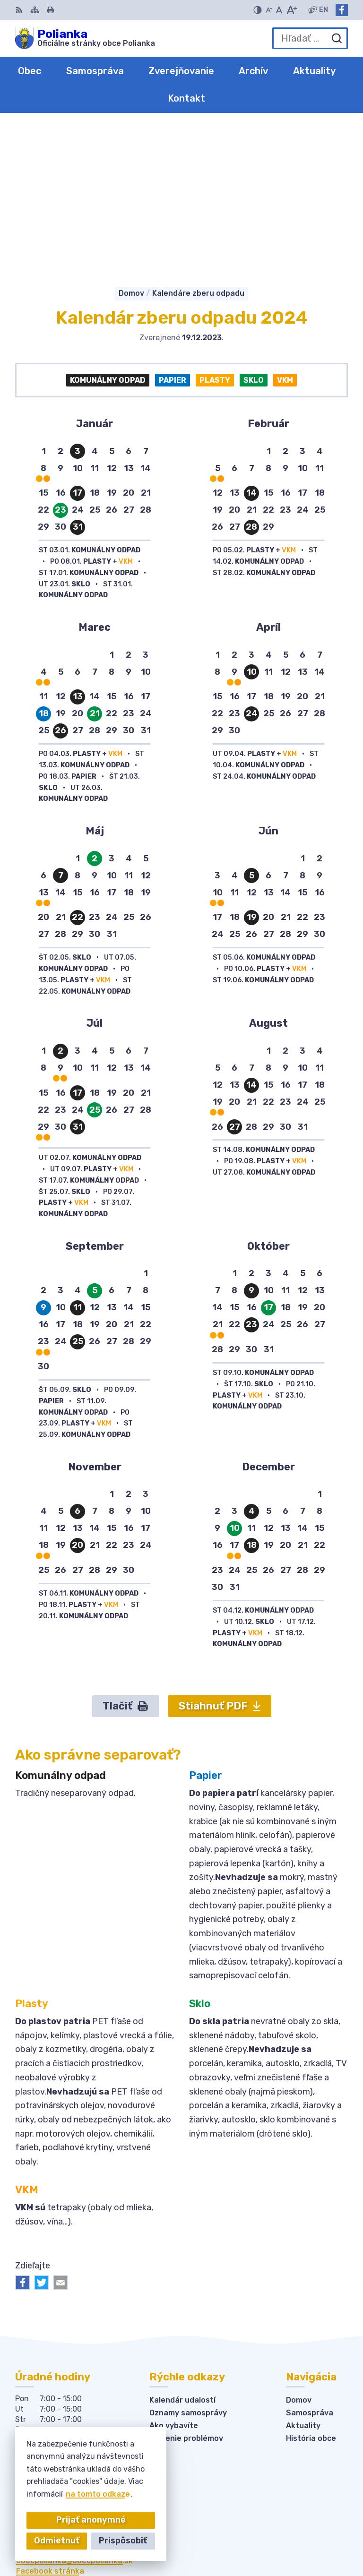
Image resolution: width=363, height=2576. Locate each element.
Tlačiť (125, 1553)
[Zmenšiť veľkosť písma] (269, 10)
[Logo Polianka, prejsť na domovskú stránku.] (85, 38)
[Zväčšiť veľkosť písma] (291, 10)
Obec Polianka (320, 2537)
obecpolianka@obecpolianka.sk (74, 2408)
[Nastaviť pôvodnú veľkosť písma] (279, 10)
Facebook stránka (50, 2418)
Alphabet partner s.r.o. (304, 2525)
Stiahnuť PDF (220, 1553)
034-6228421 (42, 2397)
